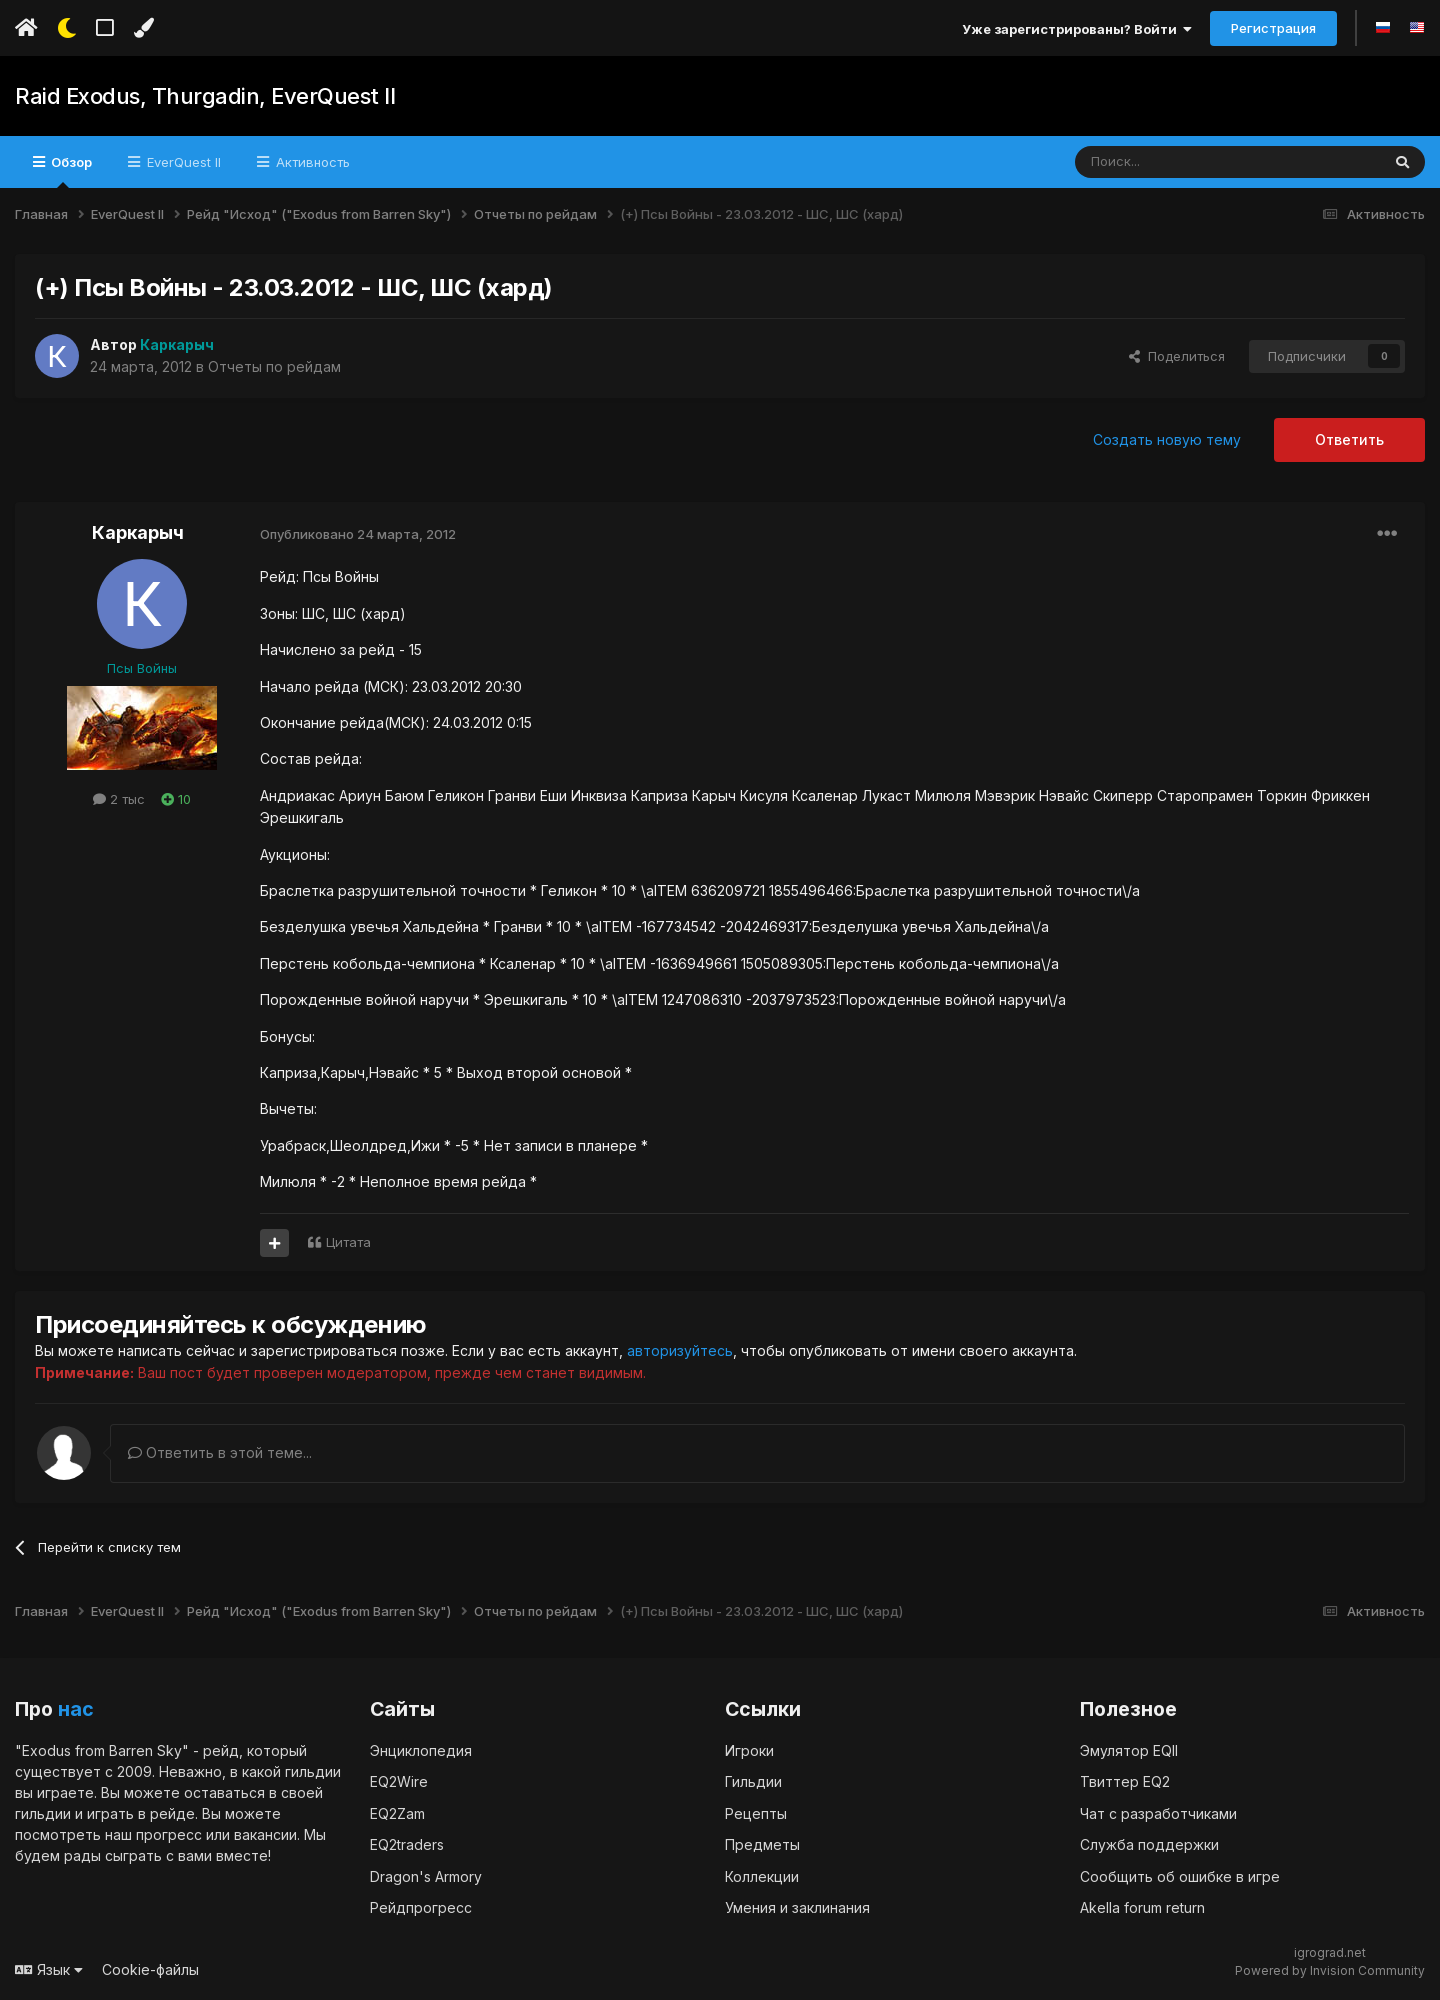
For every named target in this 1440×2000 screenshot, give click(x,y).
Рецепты (756, 1812)
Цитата (348, 1242)
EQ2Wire (399, 1781)
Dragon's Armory (426, 1875)
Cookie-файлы (150, 1968)
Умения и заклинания (797, 1907)
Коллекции (762, 1875)
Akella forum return (1142, 1907)
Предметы (762, 1844)
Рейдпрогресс (421, 1907)
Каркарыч (138, 532)
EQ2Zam (397, 1812)
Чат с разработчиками (1158, 1812)
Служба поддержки (1149, 1844)
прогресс (169, 1833)
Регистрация (1273, 28)
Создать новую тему (1167, 439)
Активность (311, 162)
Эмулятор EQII (1129, 1749)
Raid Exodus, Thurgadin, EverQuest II (204, 96)
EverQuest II (182, 162)
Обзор (70, 171)
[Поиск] (1181, 162)
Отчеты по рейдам (274, 366)
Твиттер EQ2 (1125, 1781)
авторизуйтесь (680, 1350)
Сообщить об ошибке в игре (1180, 1875)
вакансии (265, 1833)
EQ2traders (407, 1844)
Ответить (1349, 439)
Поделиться (1177, 356)
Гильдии (753, 1781)
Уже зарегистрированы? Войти (1077, 29)
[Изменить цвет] (143, 28)
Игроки (749, 1749)
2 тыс (119, 799)
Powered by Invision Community (1330, 1969)
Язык (49, 1968)
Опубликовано (358, 534)
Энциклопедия (421, 1749)
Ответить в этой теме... (220, 1451)
